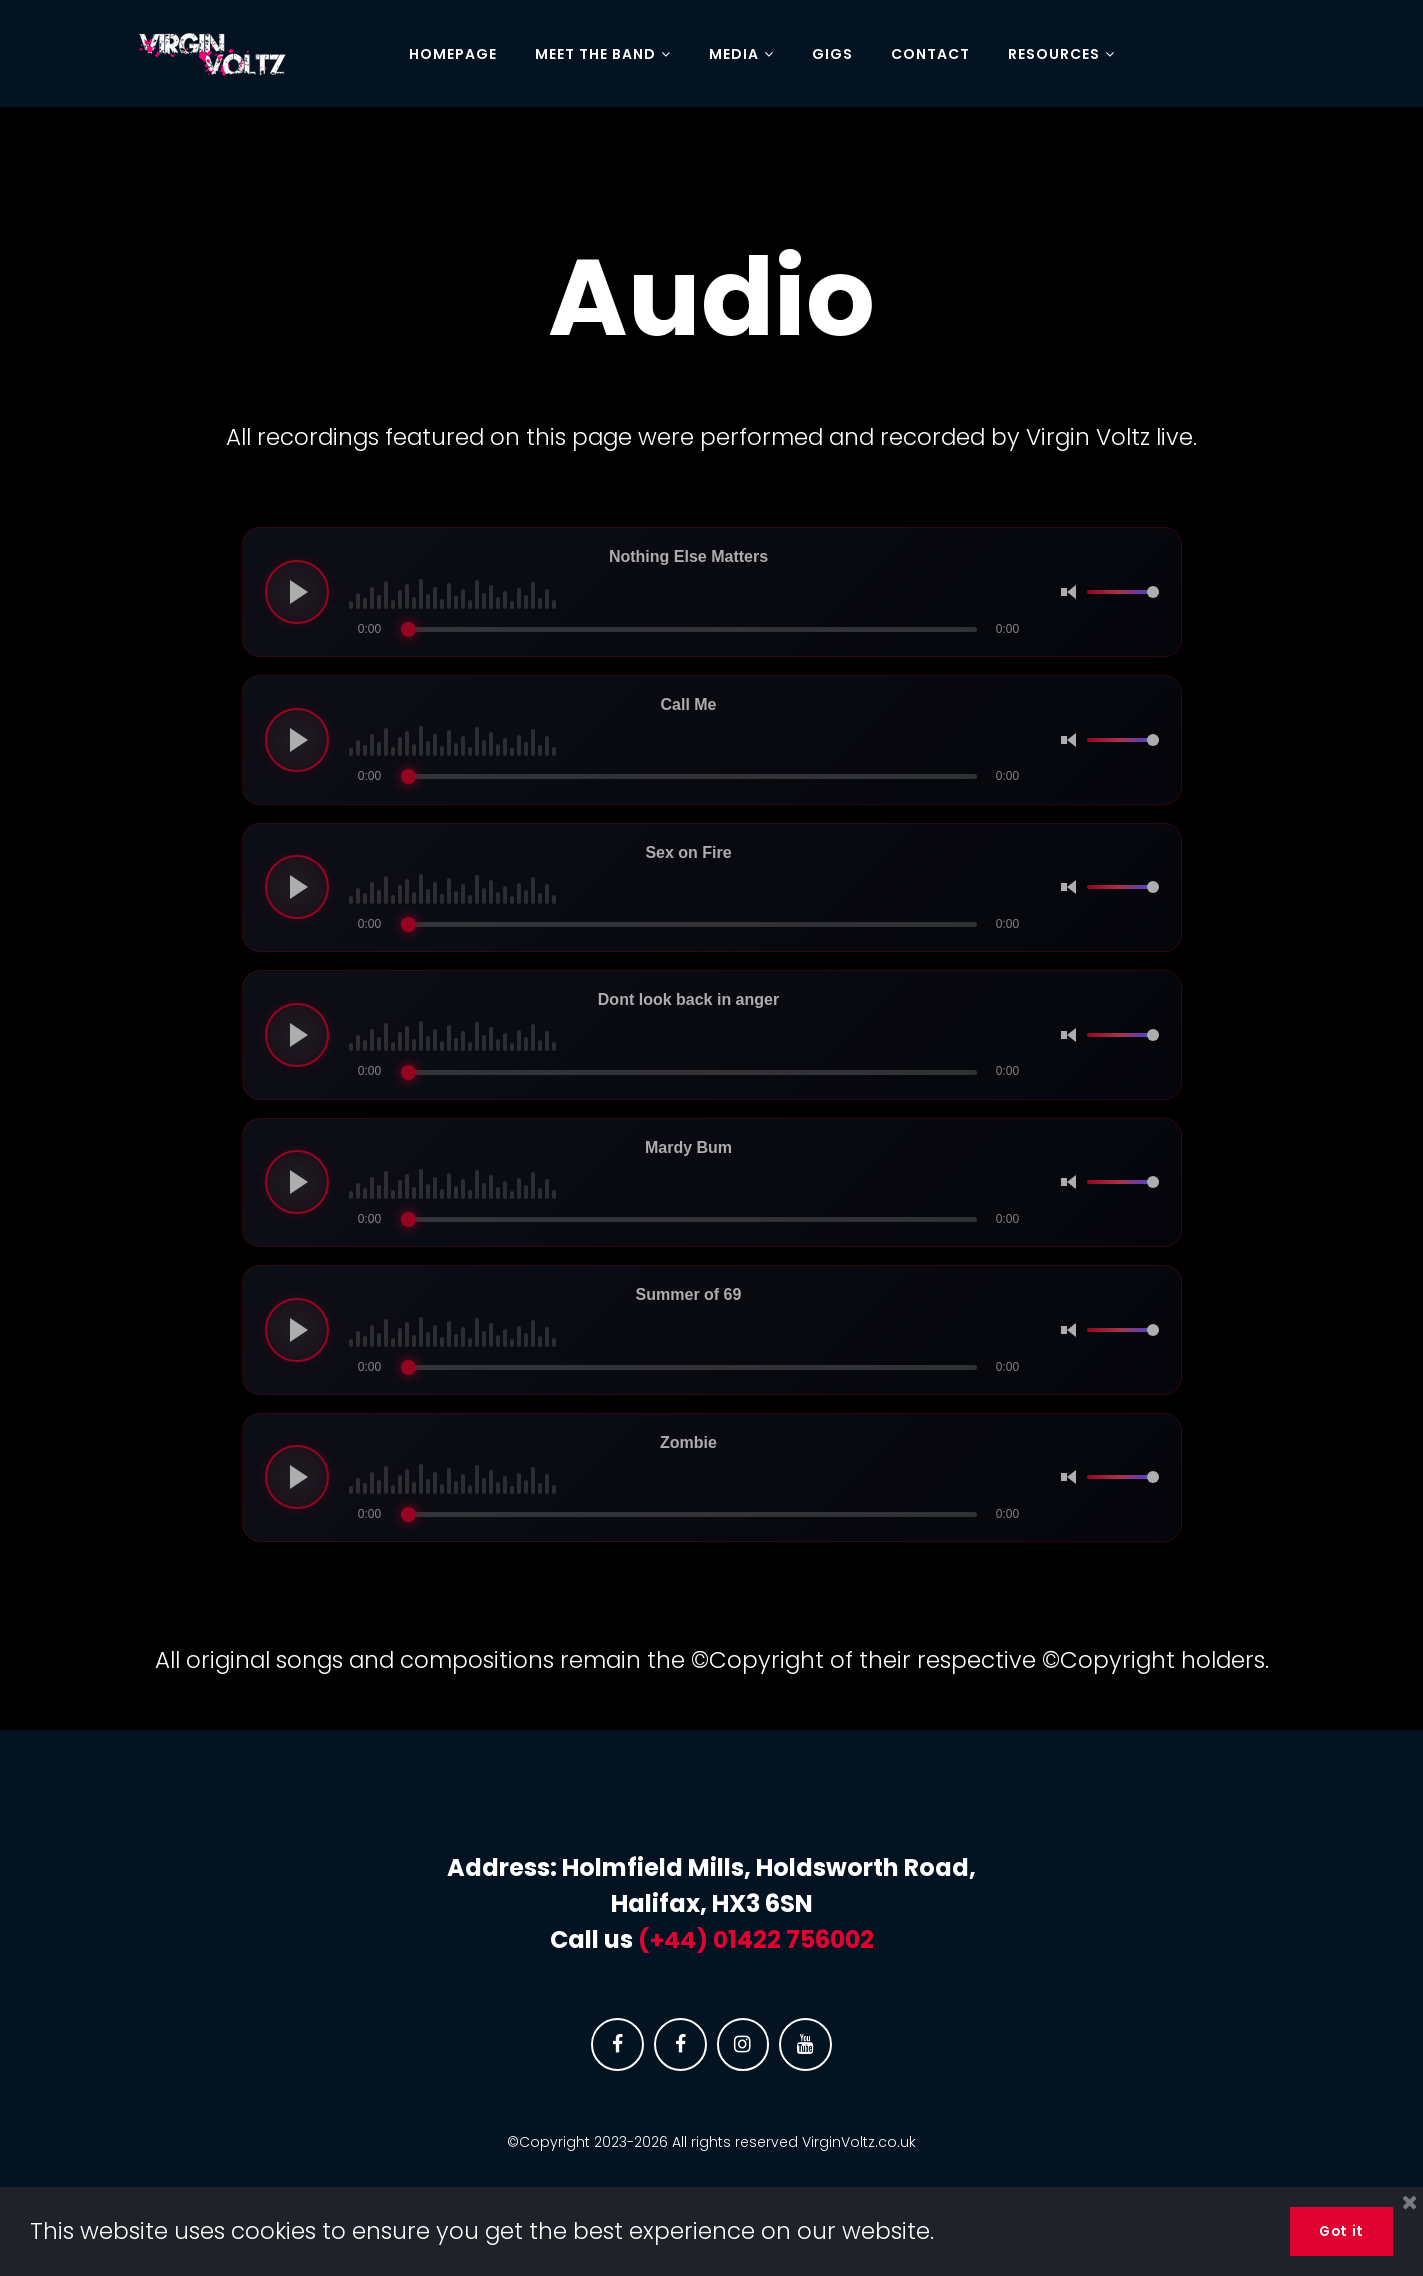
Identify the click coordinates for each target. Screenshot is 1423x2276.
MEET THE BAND (603, 55)
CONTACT (930, 55)
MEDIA (741, 55)
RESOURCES (1061, 55)
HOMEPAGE (453, 55)
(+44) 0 (683, 1939)
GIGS (832, 55)
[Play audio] (297, 592)
